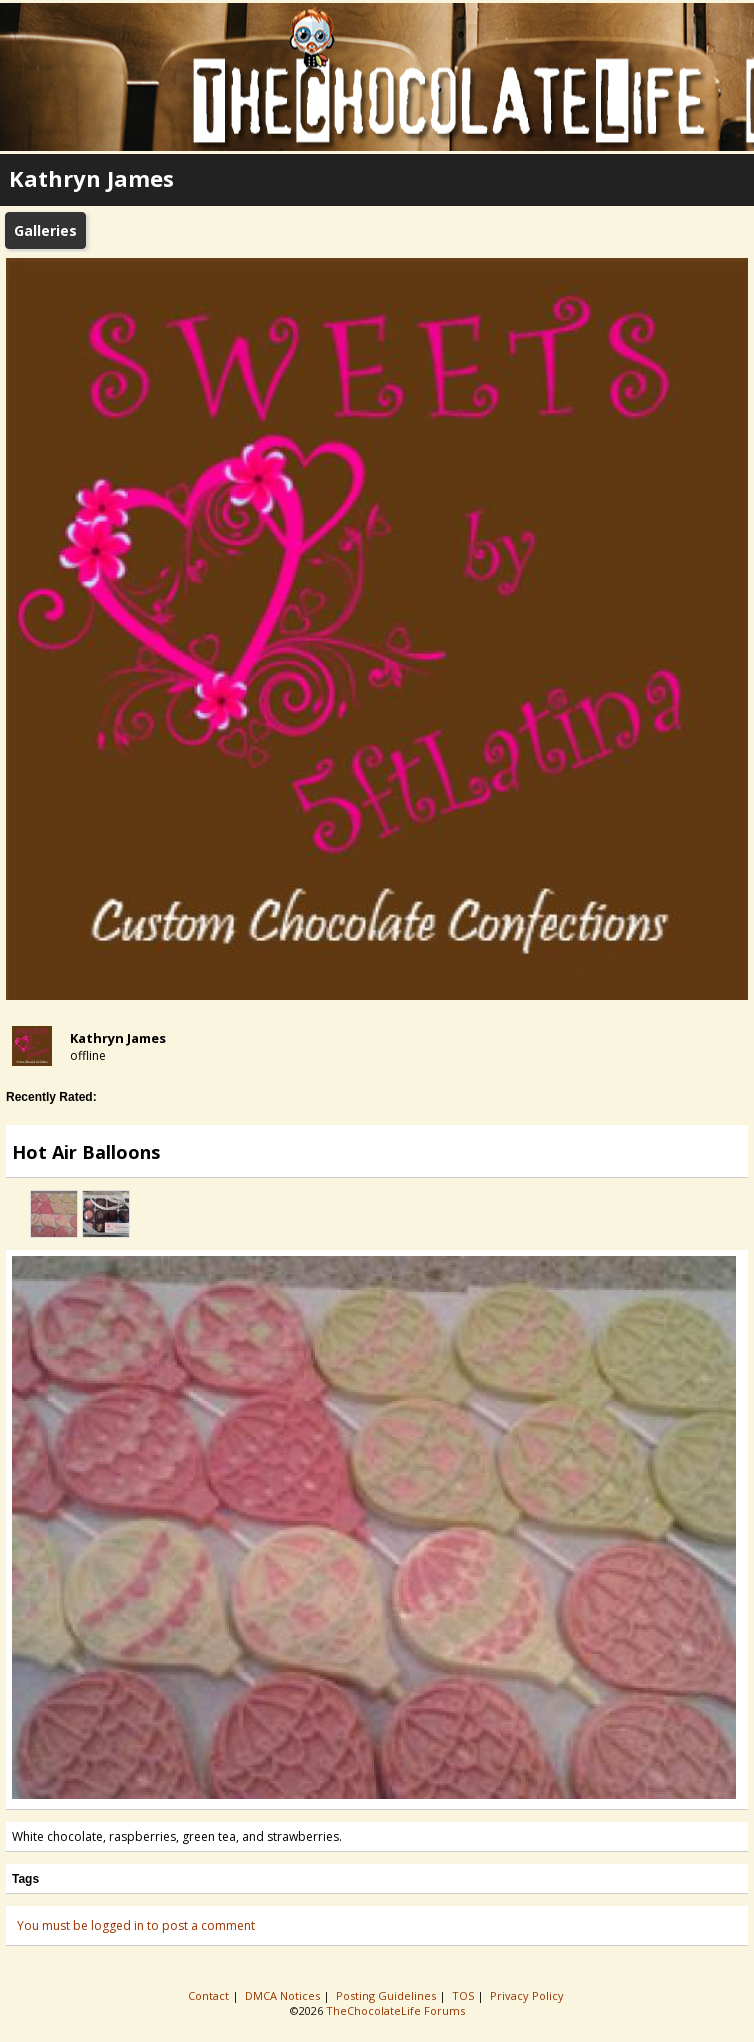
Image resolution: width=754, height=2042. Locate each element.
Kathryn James (118, 1038)
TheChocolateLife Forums (395, 2010)
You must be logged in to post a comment (136, 1925)
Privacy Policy (528, 1995)
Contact (210, 1995)
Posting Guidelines (387, 1995)
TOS (464, 1995)
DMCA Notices (284, 1995)
